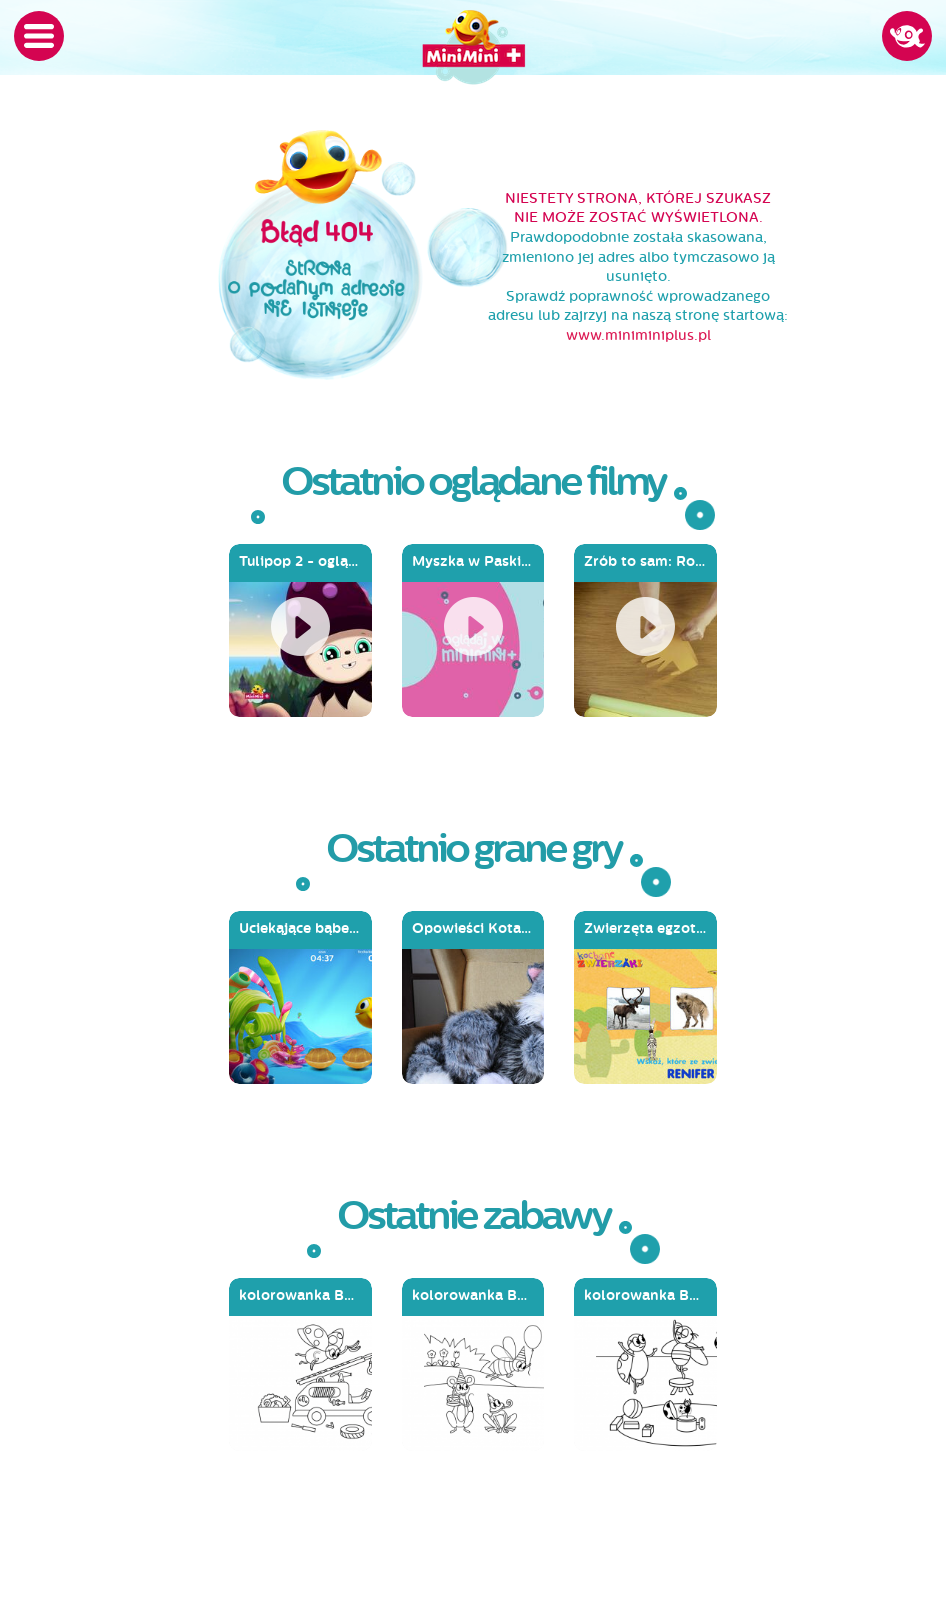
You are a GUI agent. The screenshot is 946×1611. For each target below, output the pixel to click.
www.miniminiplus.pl (638, 335)
